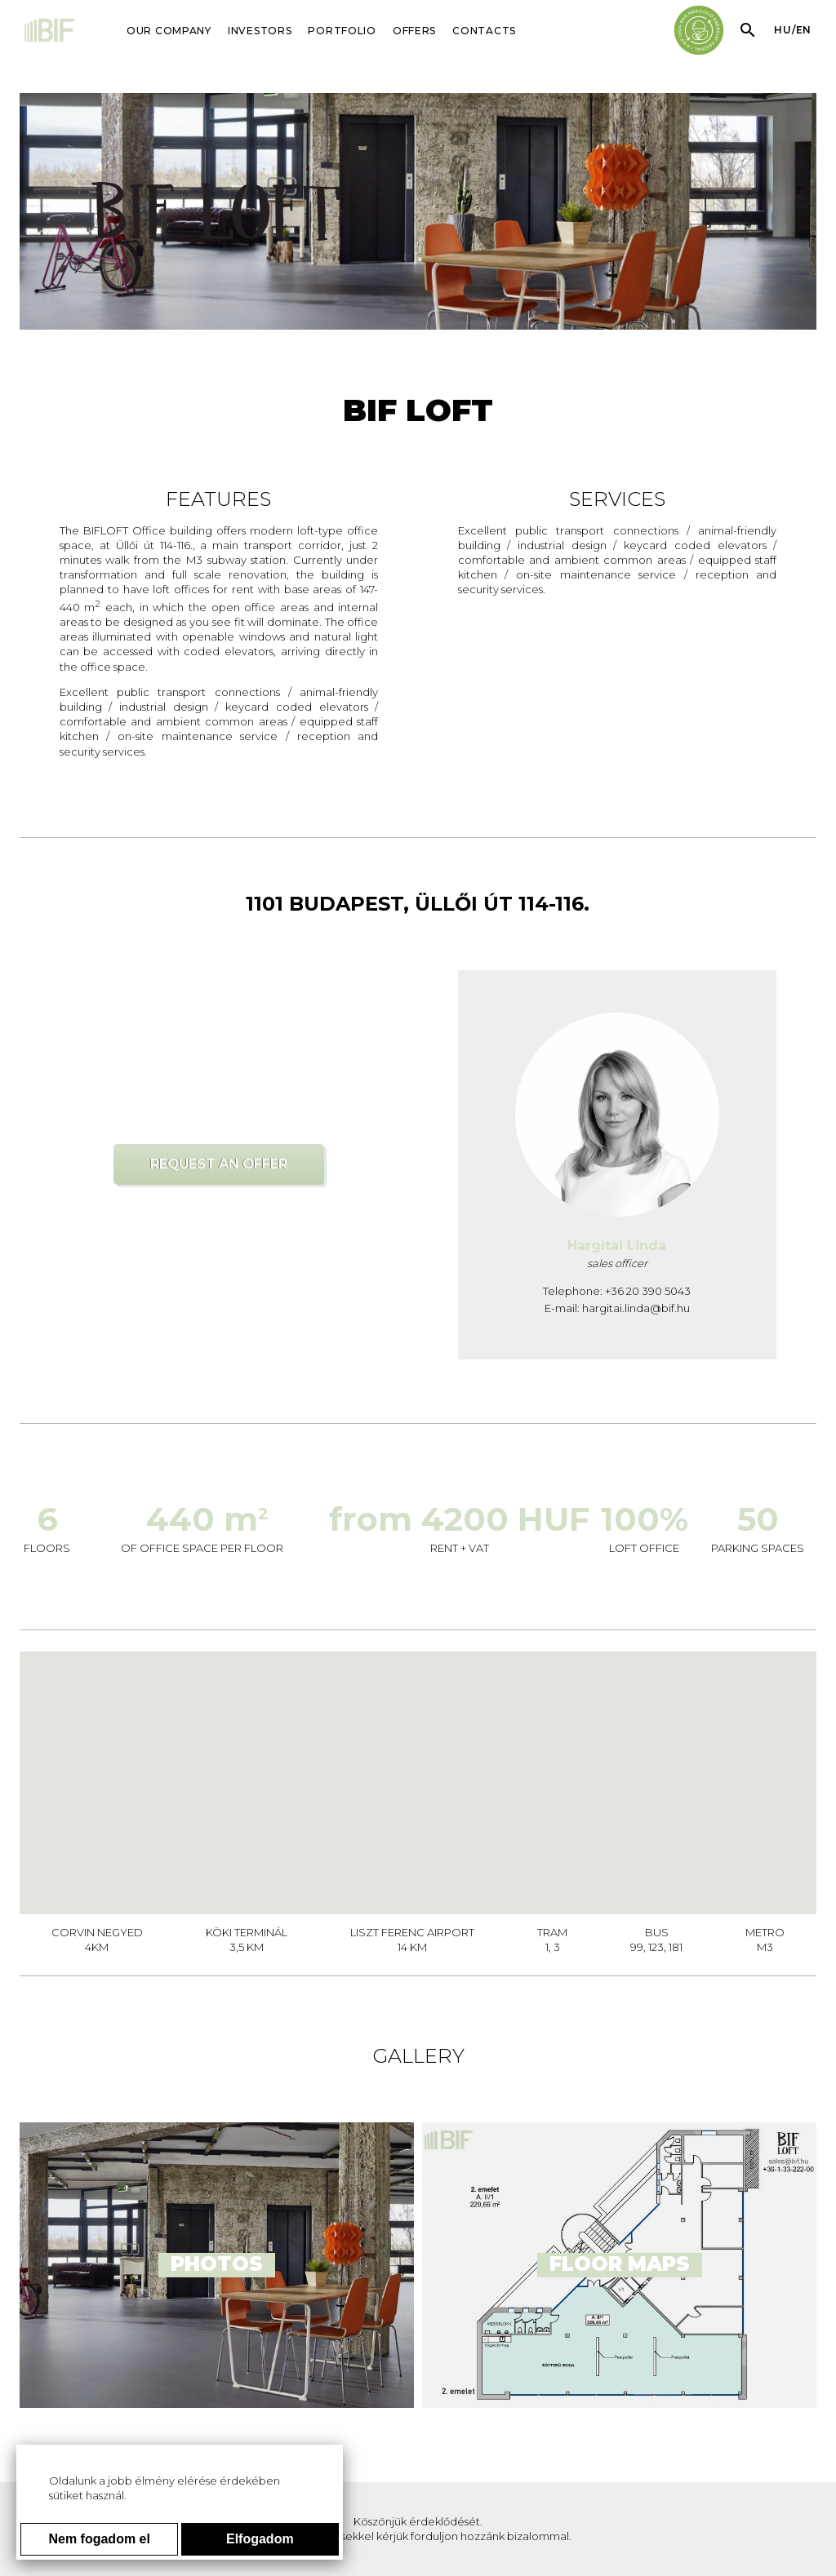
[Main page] (51, 31)
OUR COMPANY (169, 30)
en (804, 30)
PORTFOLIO (342, 30)
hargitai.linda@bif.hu (636, 1308)
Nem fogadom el (98, 2539)
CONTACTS (484, 30)
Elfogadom (260, 2539)
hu (782, 30)
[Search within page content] (748, 30)
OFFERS (414, 30)
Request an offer (218, 1164)
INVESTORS (259, 30)
